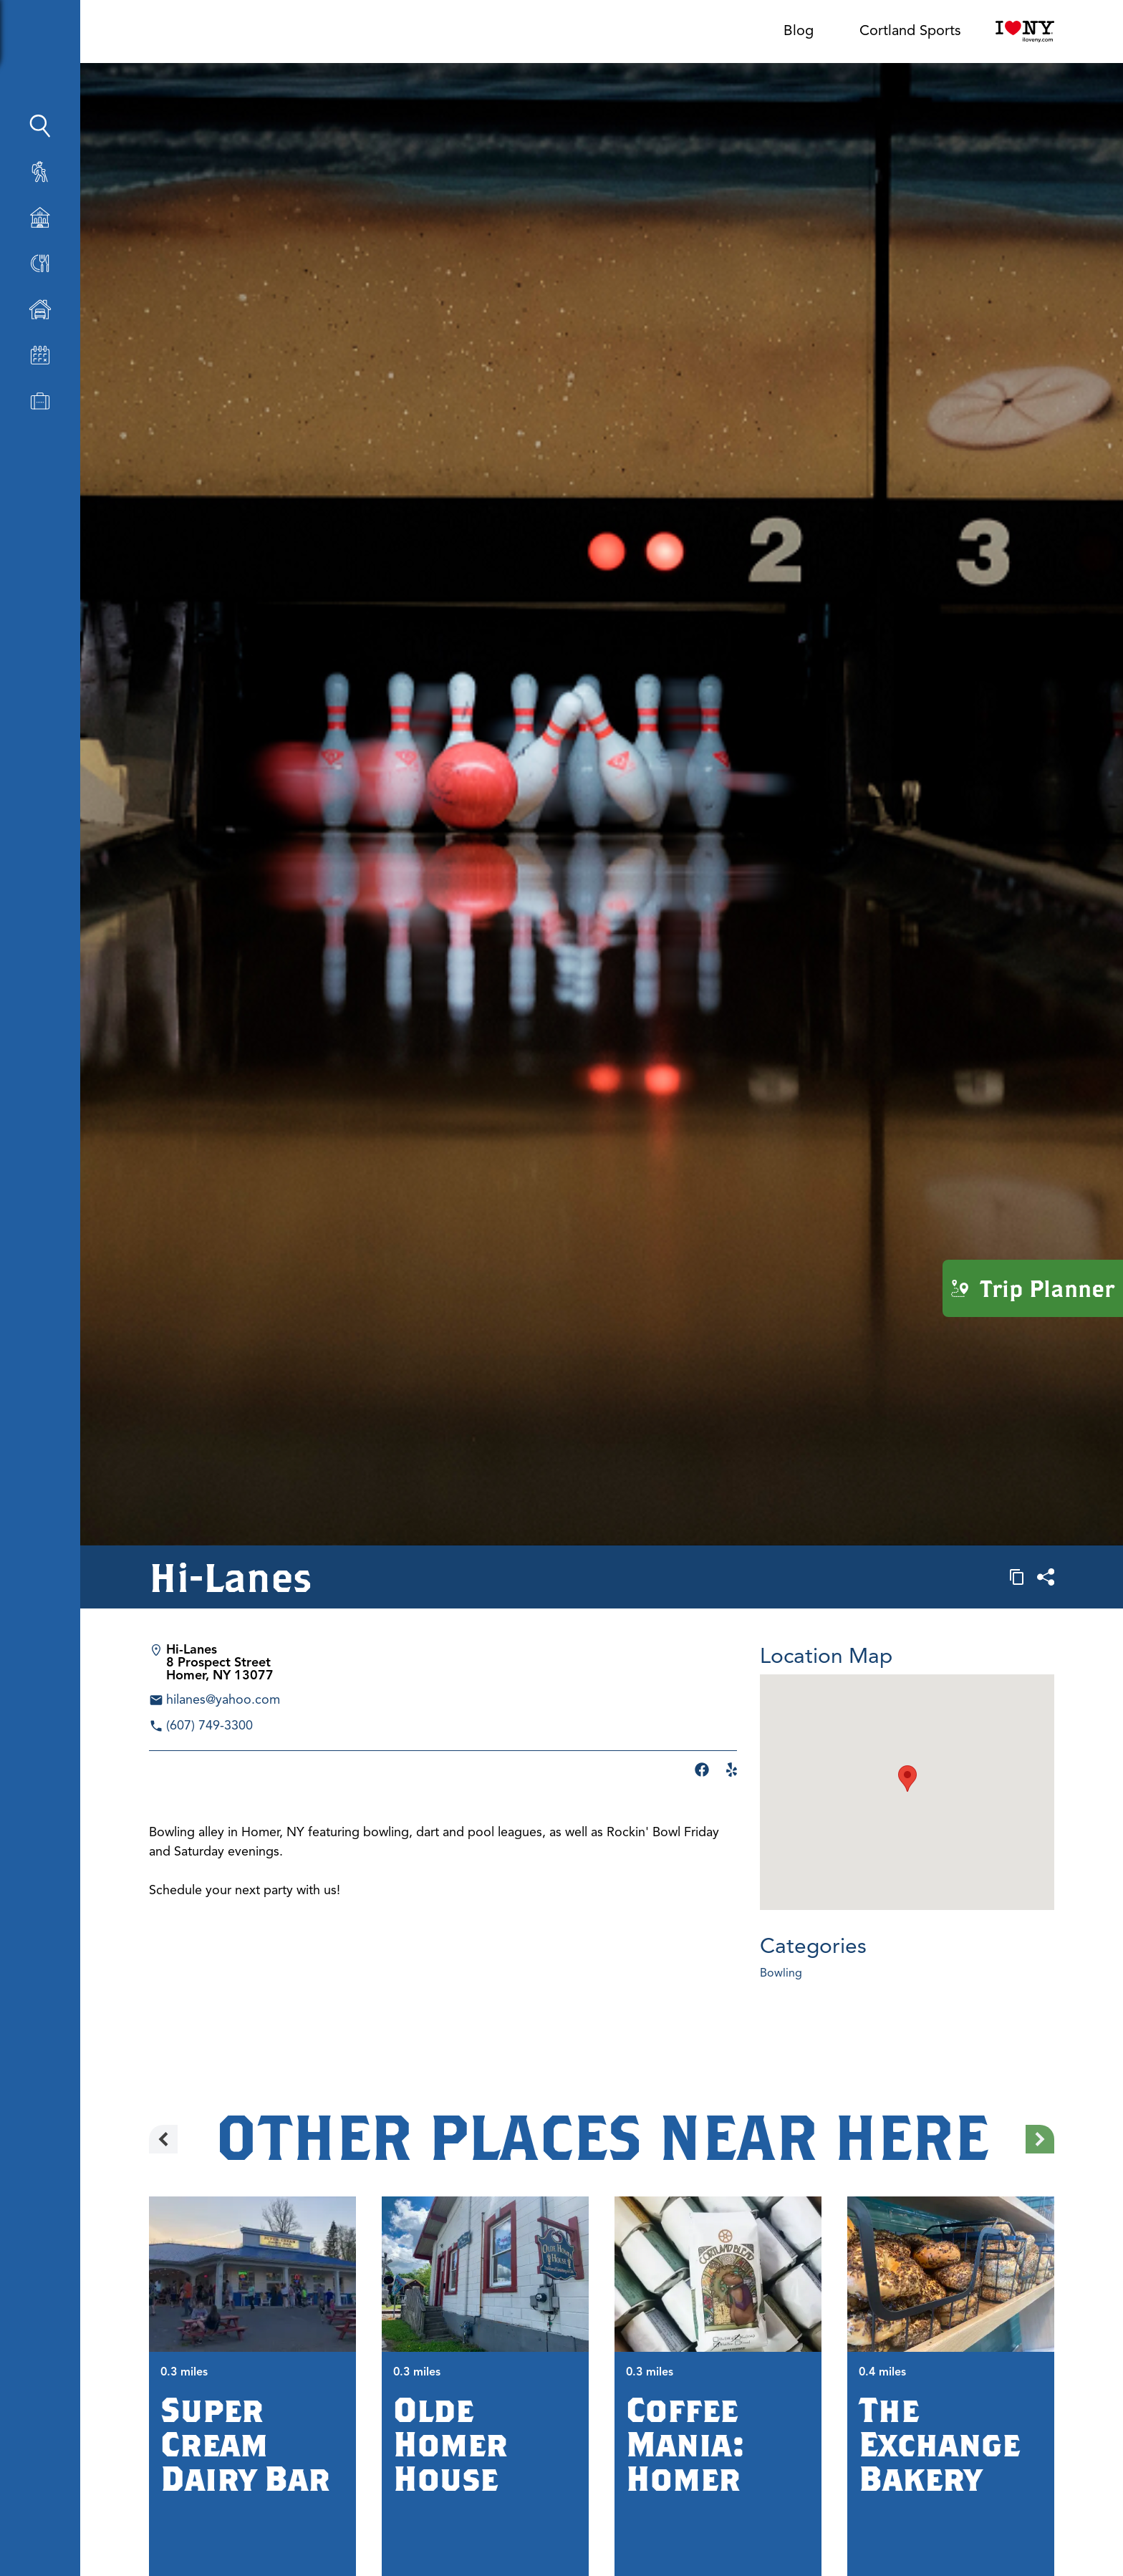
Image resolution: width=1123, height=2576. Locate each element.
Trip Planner (1032, 1288)
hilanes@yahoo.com (223, 1699)
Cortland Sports (910, 30)
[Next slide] (1040, 2139)
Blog (799, 30)
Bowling (781, 1973)
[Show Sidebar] (138, 37)
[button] (907, 1778)
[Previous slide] (163, 2139)
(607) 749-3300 (209, 1725)
